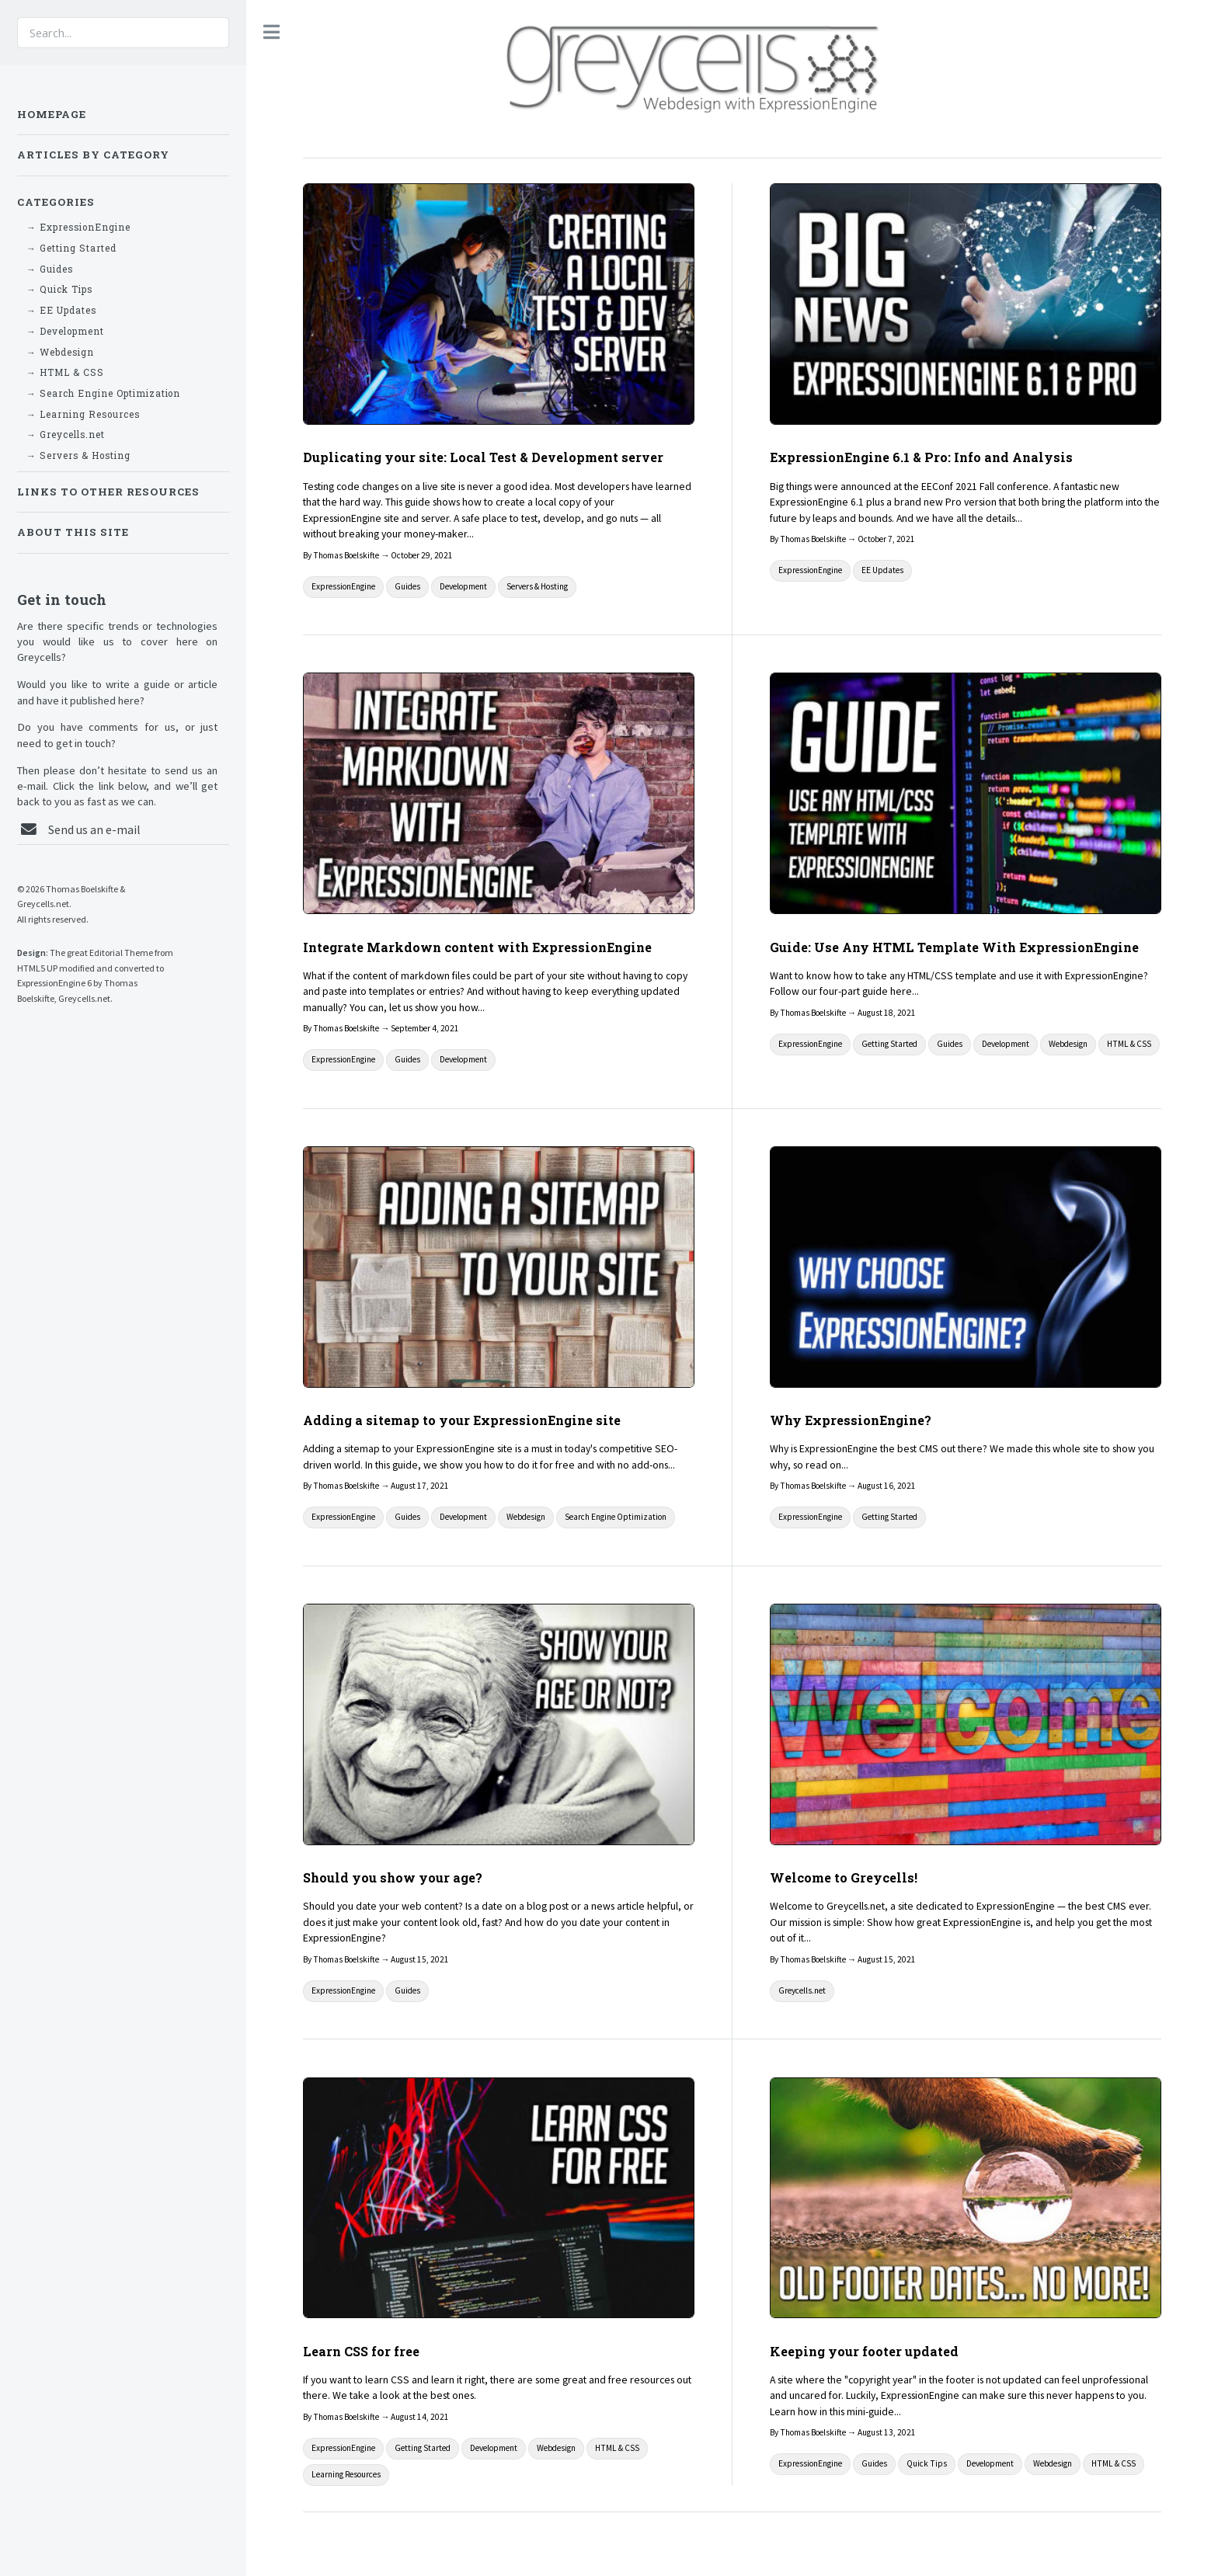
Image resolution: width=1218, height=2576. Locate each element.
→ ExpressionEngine (78, 227)
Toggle (272, 32)
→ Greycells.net (65, 434)
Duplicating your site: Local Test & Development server (483, 457)
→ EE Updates (61, 310)
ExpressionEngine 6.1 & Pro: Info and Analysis (921, 457)
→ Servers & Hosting (78, 455)
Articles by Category (93, 155)
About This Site (73, 532)
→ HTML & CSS (65, 372)
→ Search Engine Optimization (103, 393)
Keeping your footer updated (864, 2351)
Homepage (51, 114)
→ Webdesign (60, 352)
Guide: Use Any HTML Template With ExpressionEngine (954, 947)
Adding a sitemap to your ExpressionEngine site (462, 1420)
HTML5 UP (37, 968)
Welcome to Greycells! (843, 1877)
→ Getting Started (71, 248)
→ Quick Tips (59, 289)
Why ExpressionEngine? (850, 1420)
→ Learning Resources (83, 414)
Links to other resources (108, 492)
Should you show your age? (392, 1877)
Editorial (106, 952)
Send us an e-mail (94, 829)
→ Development (65, 331)
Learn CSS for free (361, 2351)
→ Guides (49, 269)
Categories (56, 202)
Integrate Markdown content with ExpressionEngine (477, 947)
